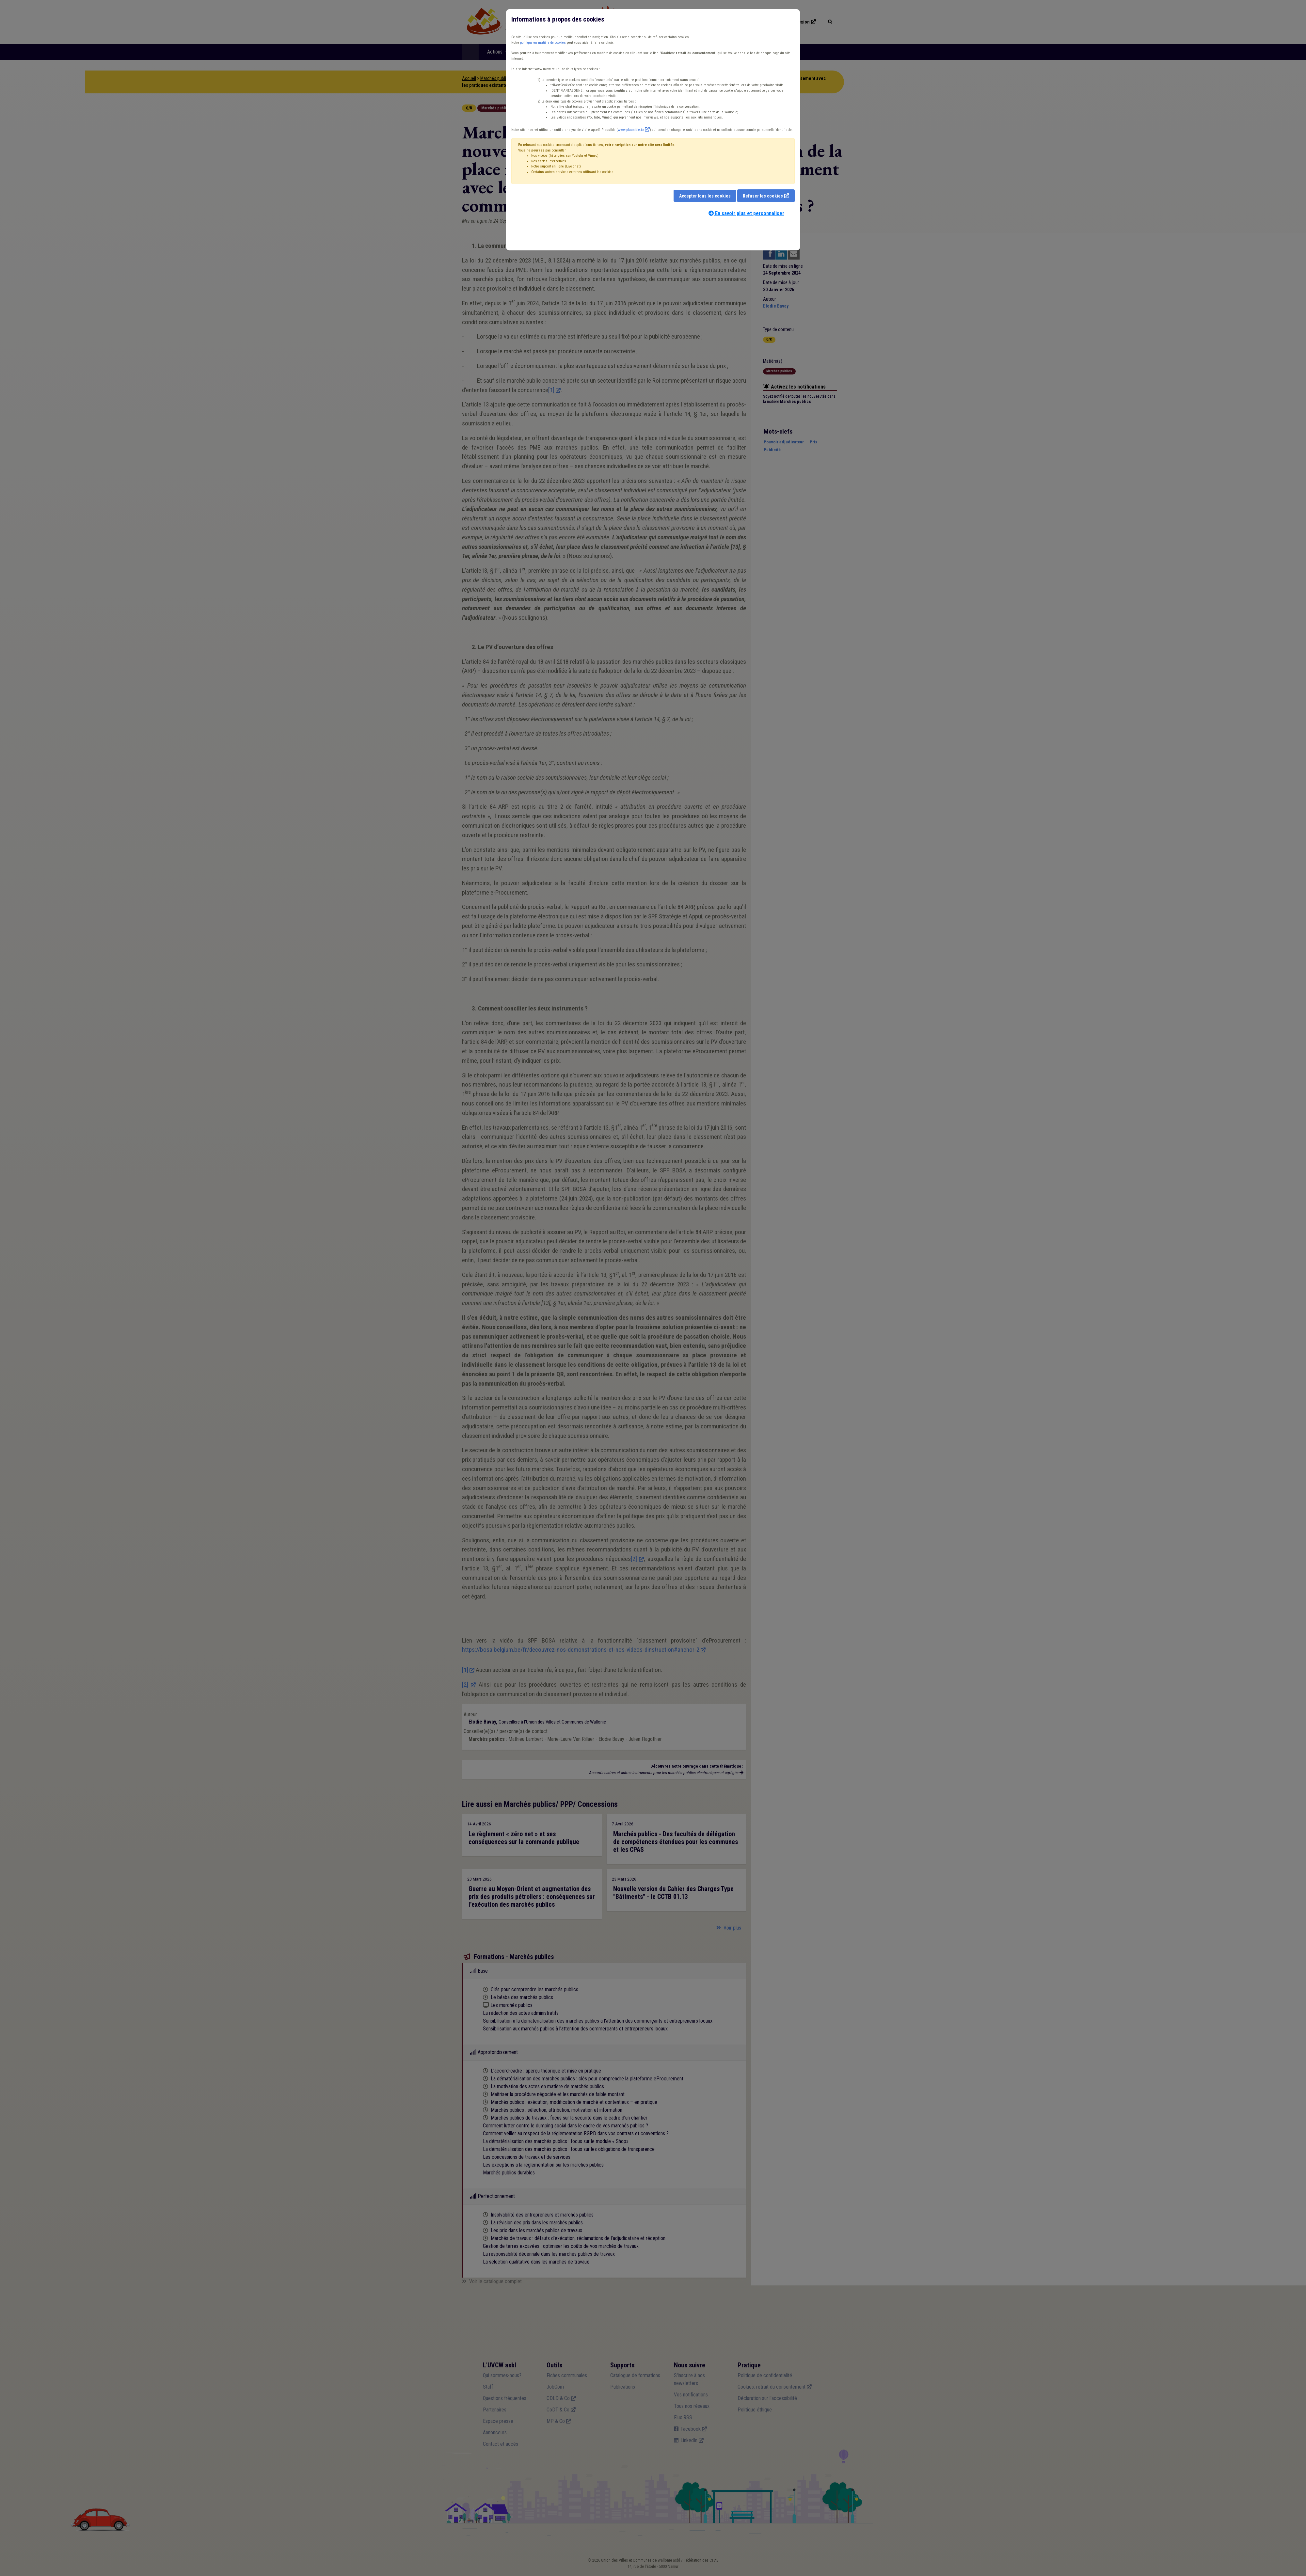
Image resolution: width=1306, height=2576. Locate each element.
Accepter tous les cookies (705, 196)
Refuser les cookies (763, 196)
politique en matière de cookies (543, 42)
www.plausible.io (631, 130)
